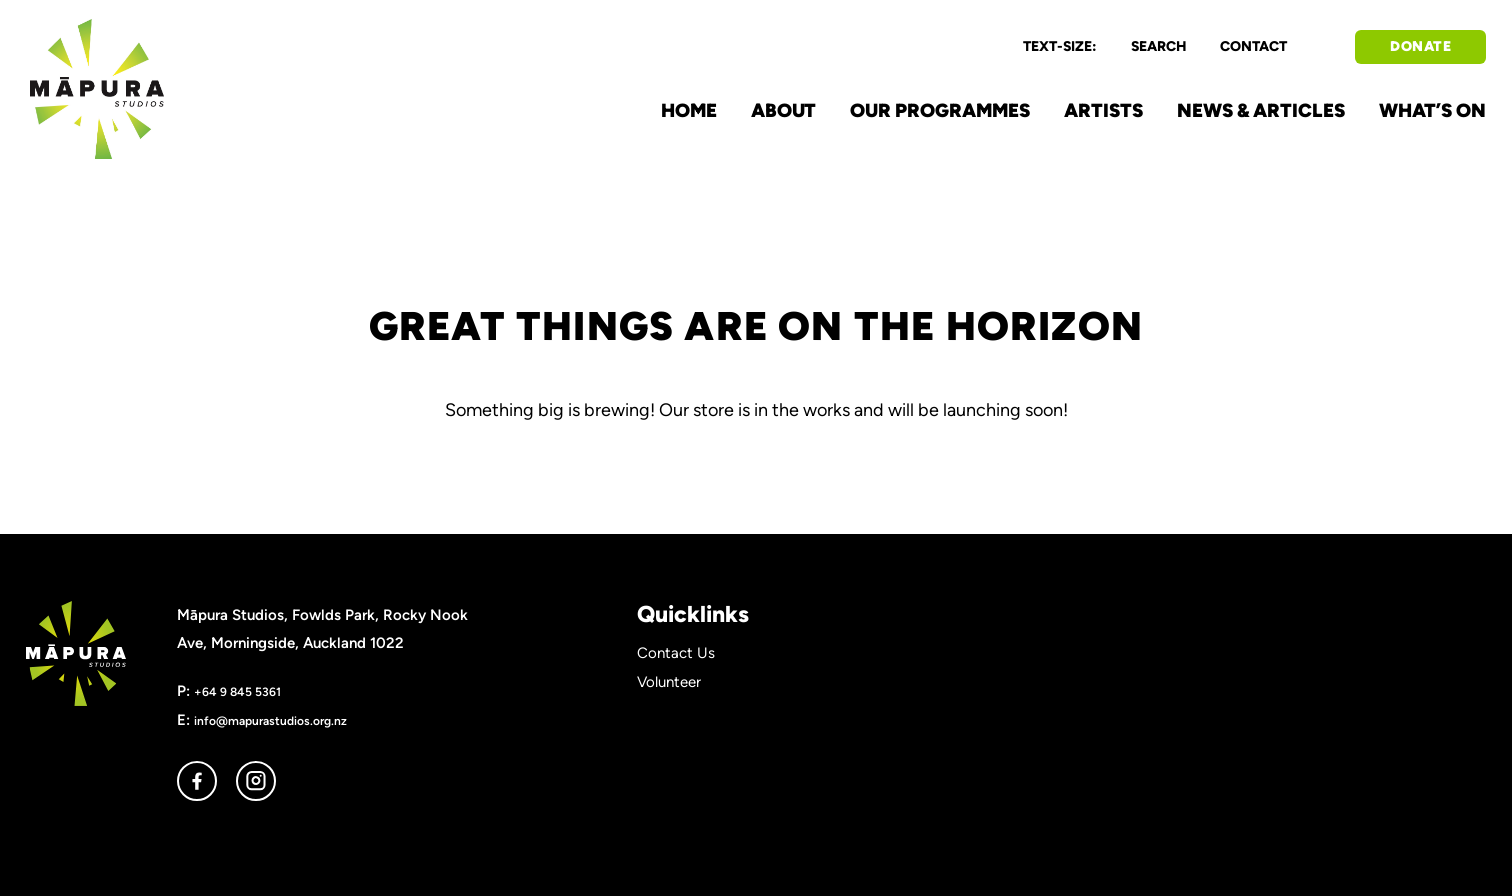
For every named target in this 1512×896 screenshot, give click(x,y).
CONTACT (1253, 46)
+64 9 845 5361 (237, 691)
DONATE (1420, 46)
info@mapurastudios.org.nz (270, 720)
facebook (197, 781)
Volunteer (669, 682)
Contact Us (676, 653)
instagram (256, 781)
